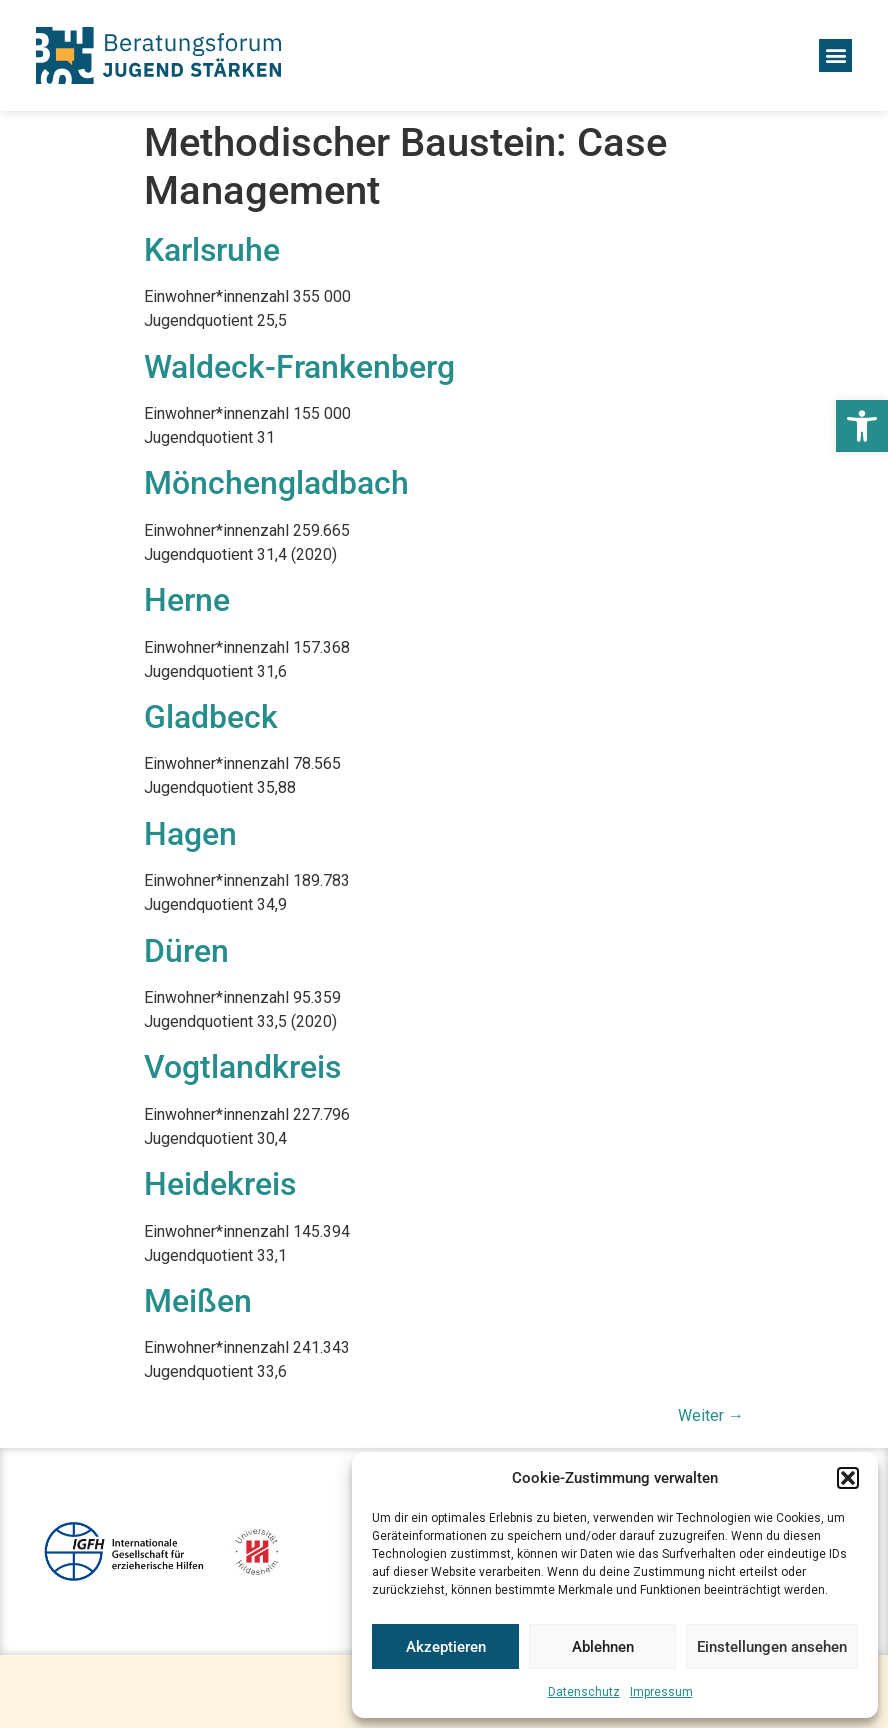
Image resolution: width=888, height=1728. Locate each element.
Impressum (661, 1692)
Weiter (711, 1415)
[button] (862, 426)
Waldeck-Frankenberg (299, 367)
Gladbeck (211, 717)
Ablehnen (603, 1647)
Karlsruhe (212, 250)
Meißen (198, 1301)
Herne (187, 600)
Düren (186, 951)
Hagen (190, 834)
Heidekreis (220, 1184)
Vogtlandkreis (242, 1067)
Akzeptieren (446, 1647)
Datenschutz (584, 1692)
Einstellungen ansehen (772, 1647)
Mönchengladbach (276, 483)
